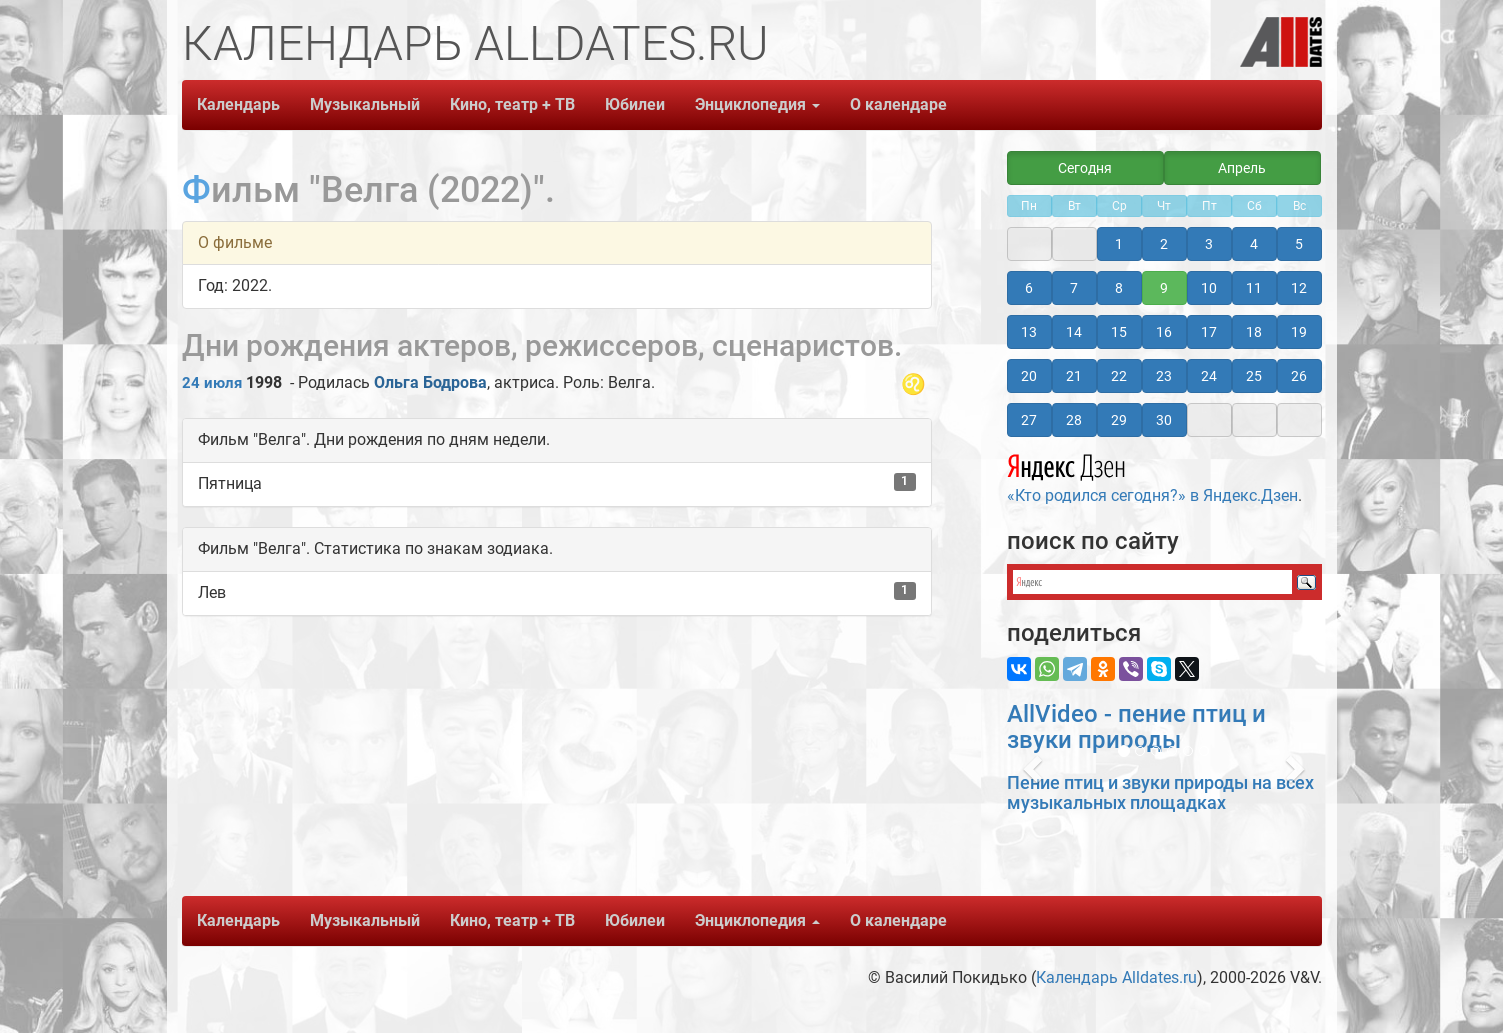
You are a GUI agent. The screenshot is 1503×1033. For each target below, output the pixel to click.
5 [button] (1299, 244)
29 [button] (1119, 420)
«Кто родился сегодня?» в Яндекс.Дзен (1152, 476)
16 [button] (1164, 332)
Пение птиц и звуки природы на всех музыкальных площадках (1160, 792)
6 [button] (1029, 288)
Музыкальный (365, 104)
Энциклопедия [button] (757, 104)
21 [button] (1074, 376)
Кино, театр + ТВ (512, 104)
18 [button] (1254, 332)
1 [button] (1119, 244)
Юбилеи (635, 104)
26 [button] (1299, 376)
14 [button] (1074, 332)
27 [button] (1029, 420)
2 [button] (1164, 244)
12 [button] (1299, 288)
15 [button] (1119, 332)
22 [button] (1119, 376)
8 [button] (1119, 288)
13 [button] (1029, 332)
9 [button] (1164, 288)
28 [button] (1074, 420)
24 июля (212, 383)
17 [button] (1209, 332)
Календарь (238, 104)
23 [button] (1164, 376)
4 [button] (1254, 244)
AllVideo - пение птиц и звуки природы (1136, 727)
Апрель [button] (1242, 168)
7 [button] (1074, 288)
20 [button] (1029, 376)
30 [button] (1164, 420)
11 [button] (1254, 288)
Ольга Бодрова (430, 382)
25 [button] (1254, 376)
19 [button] (1299, 332)
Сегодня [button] (1085, 168)
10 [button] (1209, 288)
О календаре (898, 104)
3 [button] (1209, 244)
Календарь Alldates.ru (1116, 977)
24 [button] (1209, 376)
